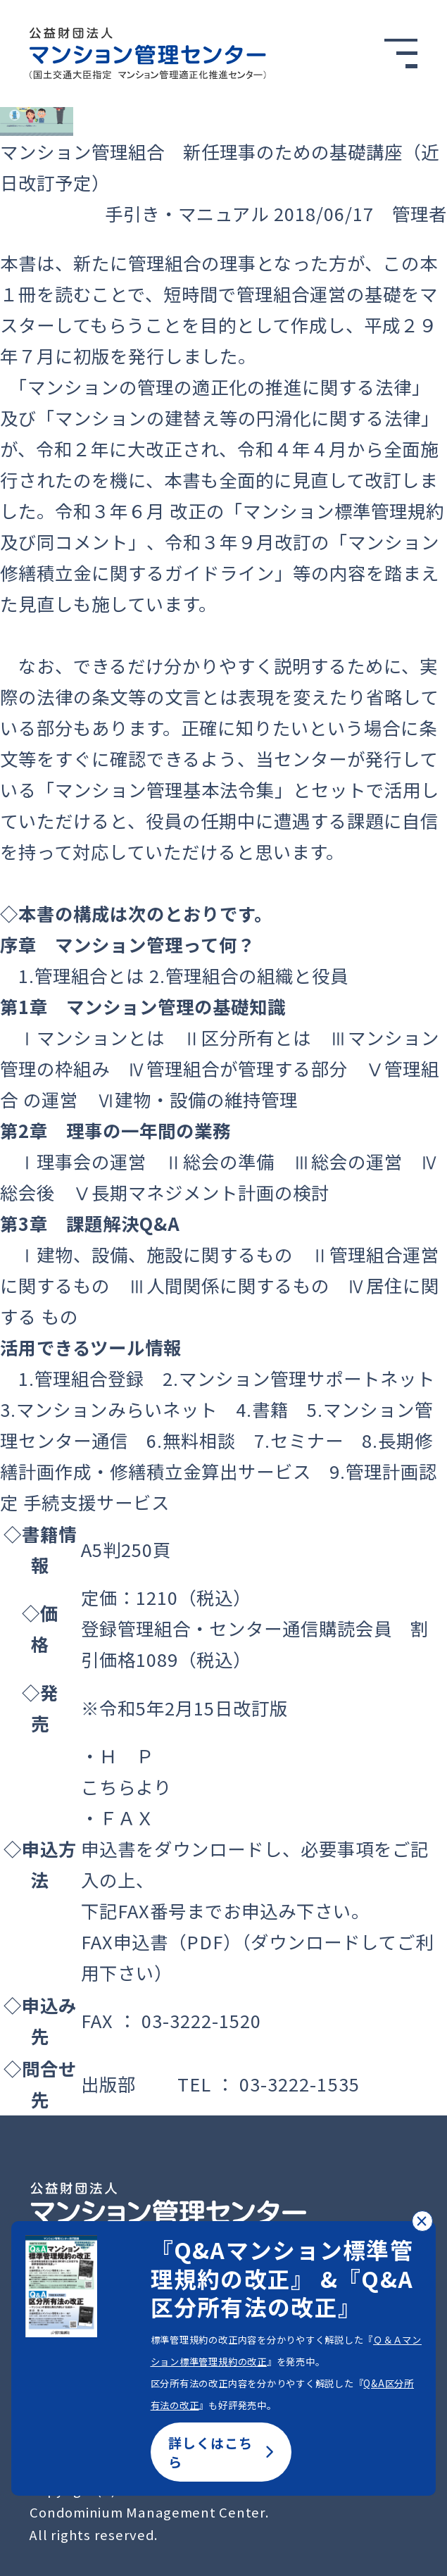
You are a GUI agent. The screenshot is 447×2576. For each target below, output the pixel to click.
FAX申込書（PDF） (161, 1941)
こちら (108, 1786)
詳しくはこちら (221, 2452)
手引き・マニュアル (187, 213)
